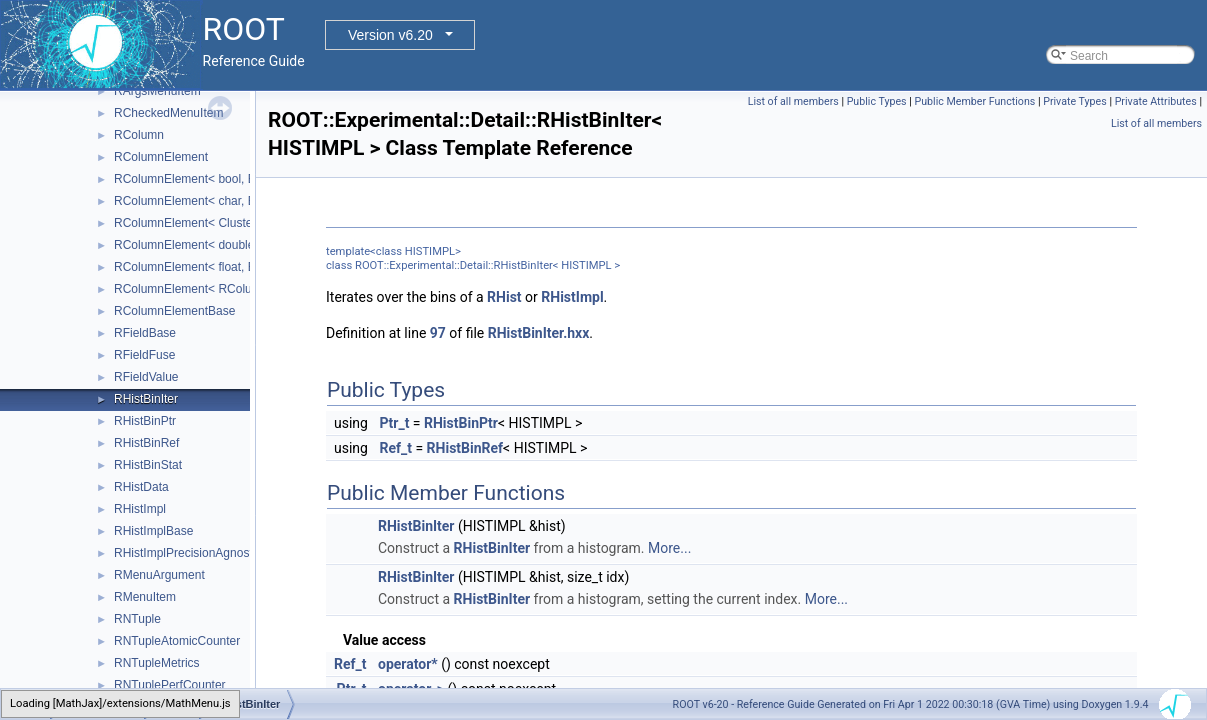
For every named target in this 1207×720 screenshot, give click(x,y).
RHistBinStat (148, 465)
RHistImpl (140, 509)
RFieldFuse (144, 355)
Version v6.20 (390, 35)
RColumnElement (161, 157)
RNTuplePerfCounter (170, 685)
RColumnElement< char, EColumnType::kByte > (242, 201)
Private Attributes (1156, 101)
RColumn (139, 135)
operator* (408, 664)
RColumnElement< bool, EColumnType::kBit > (237, 179)
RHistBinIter (146, 399)
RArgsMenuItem (157, 91)
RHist (504, 297)
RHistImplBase (153, 531)
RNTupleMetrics (157, 663)
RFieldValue (146, 377)
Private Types (1075, 101)
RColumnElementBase (174, 311)
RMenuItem (145, 597)
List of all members (793, 101)
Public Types (877, 101)
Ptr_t (394, 423)
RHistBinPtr (145, 421)
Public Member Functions (974, 101)
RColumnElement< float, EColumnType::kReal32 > (249, 267)
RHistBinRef (146, 443)
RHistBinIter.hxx (539, 333)
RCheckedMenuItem (168, 113)
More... (669, 548)
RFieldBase (145, 333)
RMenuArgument (159, 575)
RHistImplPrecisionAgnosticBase (201, 553)
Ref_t (395, 448)
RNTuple (137, 619)
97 (438, 333)
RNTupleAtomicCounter (177, 641)
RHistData (141, 487)
